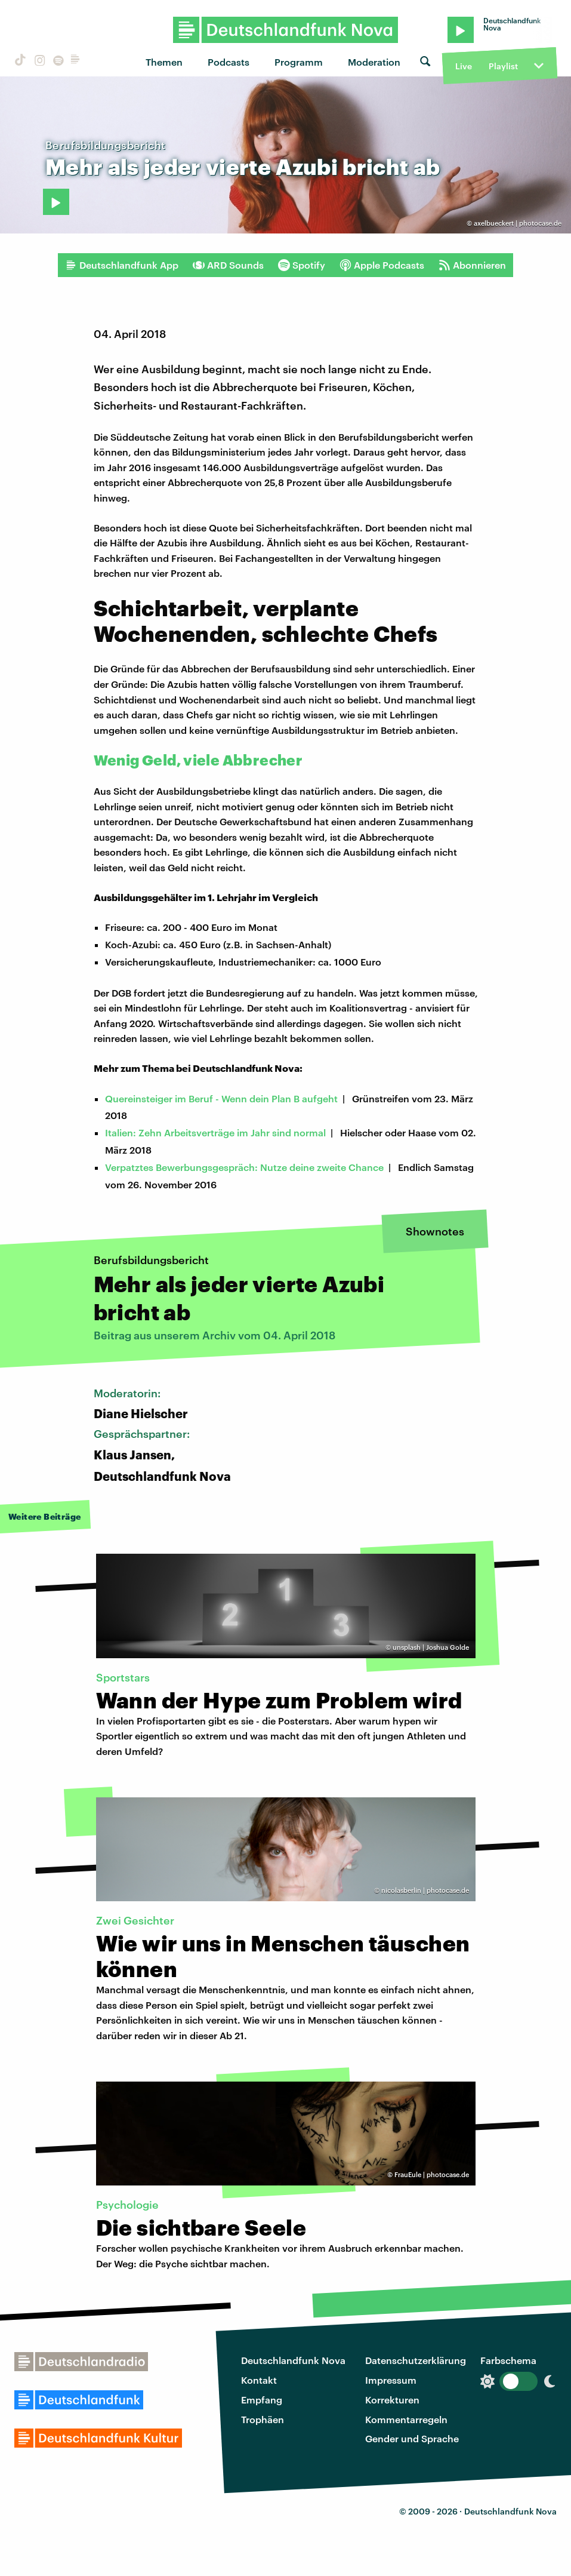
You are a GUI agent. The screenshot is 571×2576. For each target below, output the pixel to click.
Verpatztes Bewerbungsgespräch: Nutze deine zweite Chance (244, 1167)
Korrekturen (392, 2399)
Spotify (301, 265)
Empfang (261, 2399)
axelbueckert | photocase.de (517, 223)
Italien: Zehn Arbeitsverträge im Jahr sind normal (215, 1132)
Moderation (374, 61)
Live (463, 66)
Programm (298, 61)
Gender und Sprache (412, 2438)
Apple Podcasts (381, 265)
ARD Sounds (228, 265)
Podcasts (228, 61)
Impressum (390, 2380)
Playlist (503, 66)
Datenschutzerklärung (415, 2360)
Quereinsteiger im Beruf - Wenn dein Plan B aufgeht (221, 1098)
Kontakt (259, 2380)
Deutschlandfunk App (121, 265)
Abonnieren (472, 265)
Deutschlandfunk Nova (293, 2360)
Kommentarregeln (406, 2419)
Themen (164, 61)
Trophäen (262, 2419)
